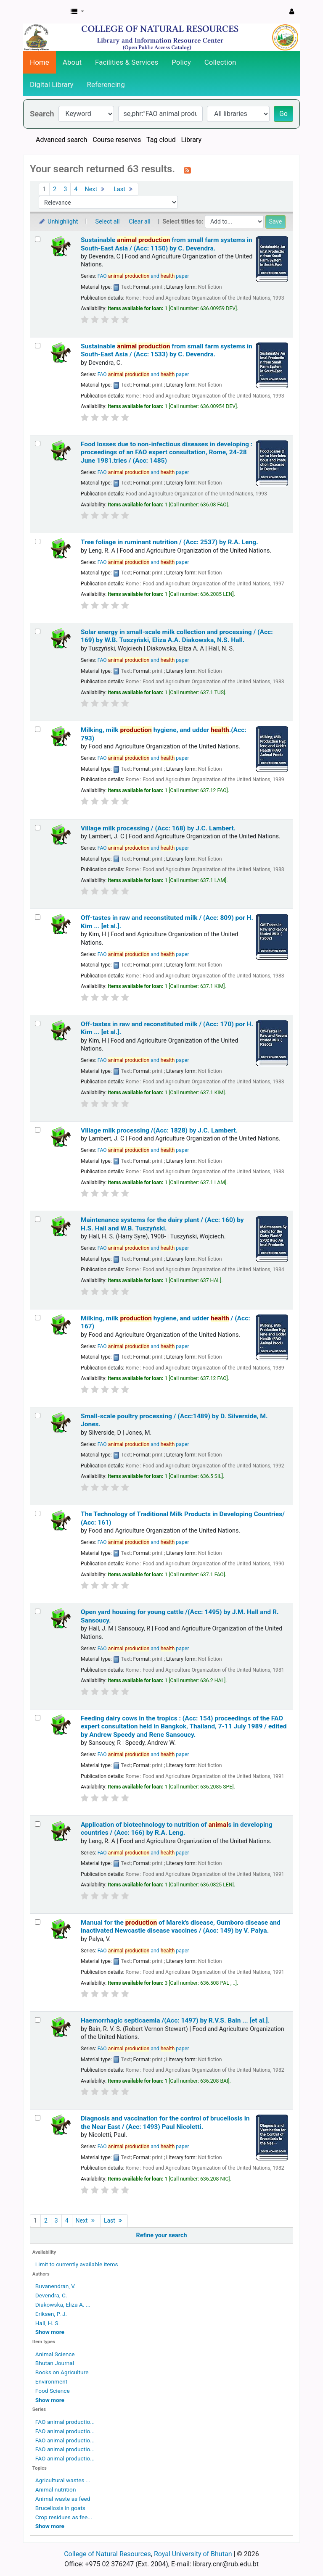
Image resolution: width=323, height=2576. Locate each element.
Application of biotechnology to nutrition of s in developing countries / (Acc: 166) (177, 1828)
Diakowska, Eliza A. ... (62, 2304)
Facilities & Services (126, 62)
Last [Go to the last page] (124, 189)
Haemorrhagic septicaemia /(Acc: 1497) (175, 2020)
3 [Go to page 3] (65, 189)
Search (42, 113)
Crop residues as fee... (63, 2517)
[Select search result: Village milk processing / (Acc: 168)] (37, 827)
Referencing (106, 84)
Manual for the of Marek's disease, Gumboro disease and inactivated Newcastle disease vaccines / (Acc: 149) (181, 1926)
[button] (77, 11)
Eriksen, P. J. (51, 2313)
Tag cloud (161, 140)
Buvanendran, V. (55, 2286)
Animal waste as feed (62, 2498)
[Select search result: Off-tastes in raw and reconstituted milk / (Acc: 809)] (37, 917)
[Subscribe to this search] (187, 170)
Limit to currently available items (76, 2264)
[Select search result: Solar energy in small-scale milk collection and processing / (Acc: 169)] (37, 631)
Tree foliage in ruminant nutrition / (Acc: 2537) (169, 542)
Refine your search (161, 2235)
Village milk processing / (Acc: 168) (158, 828)
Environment (51, 2381)
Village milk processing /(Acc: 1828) (159, 1130)
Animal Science (55, 2354)
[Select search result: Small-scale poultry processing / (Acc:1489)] (37, 1415)
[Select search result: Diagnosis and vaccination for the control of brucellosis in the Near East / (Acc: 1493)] (37, 2117)
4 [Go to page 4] (75, 189)
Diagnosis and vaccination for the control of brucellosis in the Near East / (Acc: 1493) (165, 2122)
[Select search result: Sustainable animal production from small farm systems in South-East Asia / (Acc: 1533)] (37, 345)
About (72, 62)
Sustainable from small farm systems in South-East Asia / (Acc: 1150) (166, 244)
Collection (220, 62)
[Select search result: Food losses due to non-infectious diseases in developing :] (37, 443)
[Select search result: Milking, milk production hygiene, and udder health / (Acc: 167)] (37, 1317)
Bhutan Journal (54, 2363)
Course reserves (117, 140)
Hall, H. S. (47, 2323)
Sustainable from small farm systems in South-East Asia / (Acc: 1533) (166, 350)
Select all (107, 221)
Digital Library (52, 84)
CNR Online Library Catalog (45, 11)
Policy (181, 62)
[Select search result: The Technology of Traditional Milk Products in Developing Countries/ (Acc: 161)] (37, 1513)
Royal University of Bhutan (193, 2554)
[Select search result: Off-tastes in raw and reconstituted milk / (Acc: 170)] (37, 1023)
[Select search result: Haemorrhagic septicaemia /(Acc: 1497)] (37, 2020)
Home (39, 62)
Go (283, 114)
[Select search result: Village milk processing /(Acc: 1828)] (37, 1130)
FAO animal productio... (65, 2421)
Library (191, 140)
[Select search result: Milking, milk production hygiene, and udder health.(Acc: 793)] (37, 729)
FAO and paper (143, 276)
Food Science (52, 2390)
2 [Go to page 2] (54, 189)
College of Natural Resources (107, 2554)
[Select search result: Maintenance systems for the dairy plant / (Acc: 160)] (37, 1219)
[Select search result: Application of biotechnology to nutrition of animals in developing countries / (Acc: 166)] (37, 1824)
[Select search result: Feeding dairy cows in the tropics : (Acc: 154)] (37, 1717)
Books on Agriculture (62, 2372)
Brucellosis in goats (60, 2508)
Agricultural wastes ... (62, 2480)
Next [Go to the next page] (95, 189)
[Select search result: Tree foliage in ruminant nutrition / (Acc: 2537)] (37, 541)
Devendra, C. (51, 2295)
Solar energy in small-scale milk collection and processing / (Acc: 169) (177, 636)
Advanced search (61, 140)
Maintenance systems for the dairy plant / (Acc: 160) (162, 1224)
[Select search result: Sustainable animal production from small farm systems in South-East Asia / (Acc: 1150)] (37, 239)
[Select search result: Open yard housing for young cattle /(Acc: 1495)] (37, 1611)
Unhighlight (58, 221)
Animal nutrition (55, 2489)
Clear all (140, 221)
